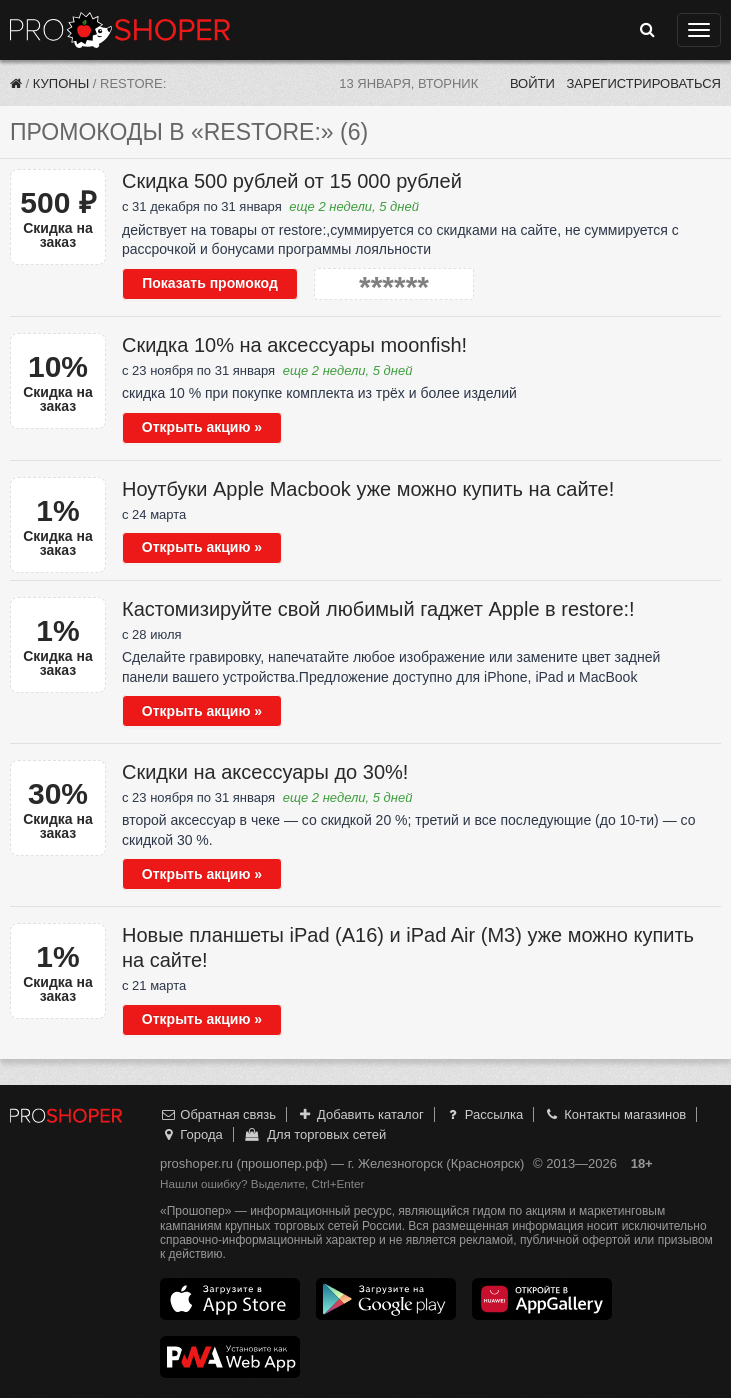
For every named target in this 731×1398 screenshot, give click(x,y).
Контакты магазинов (615, 1114)
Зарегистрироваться (643, 83)
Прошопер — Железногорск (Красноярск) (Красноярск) (120, 30)
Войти (532, 83)
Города (191, 1134)
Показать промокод (210, 283)
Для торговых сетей (314, 1134)
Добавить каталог (360, 1114)
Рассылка (483, 1114)
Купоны (61, 83)
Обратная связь (218, 1114)
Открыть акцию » (202, 427)
